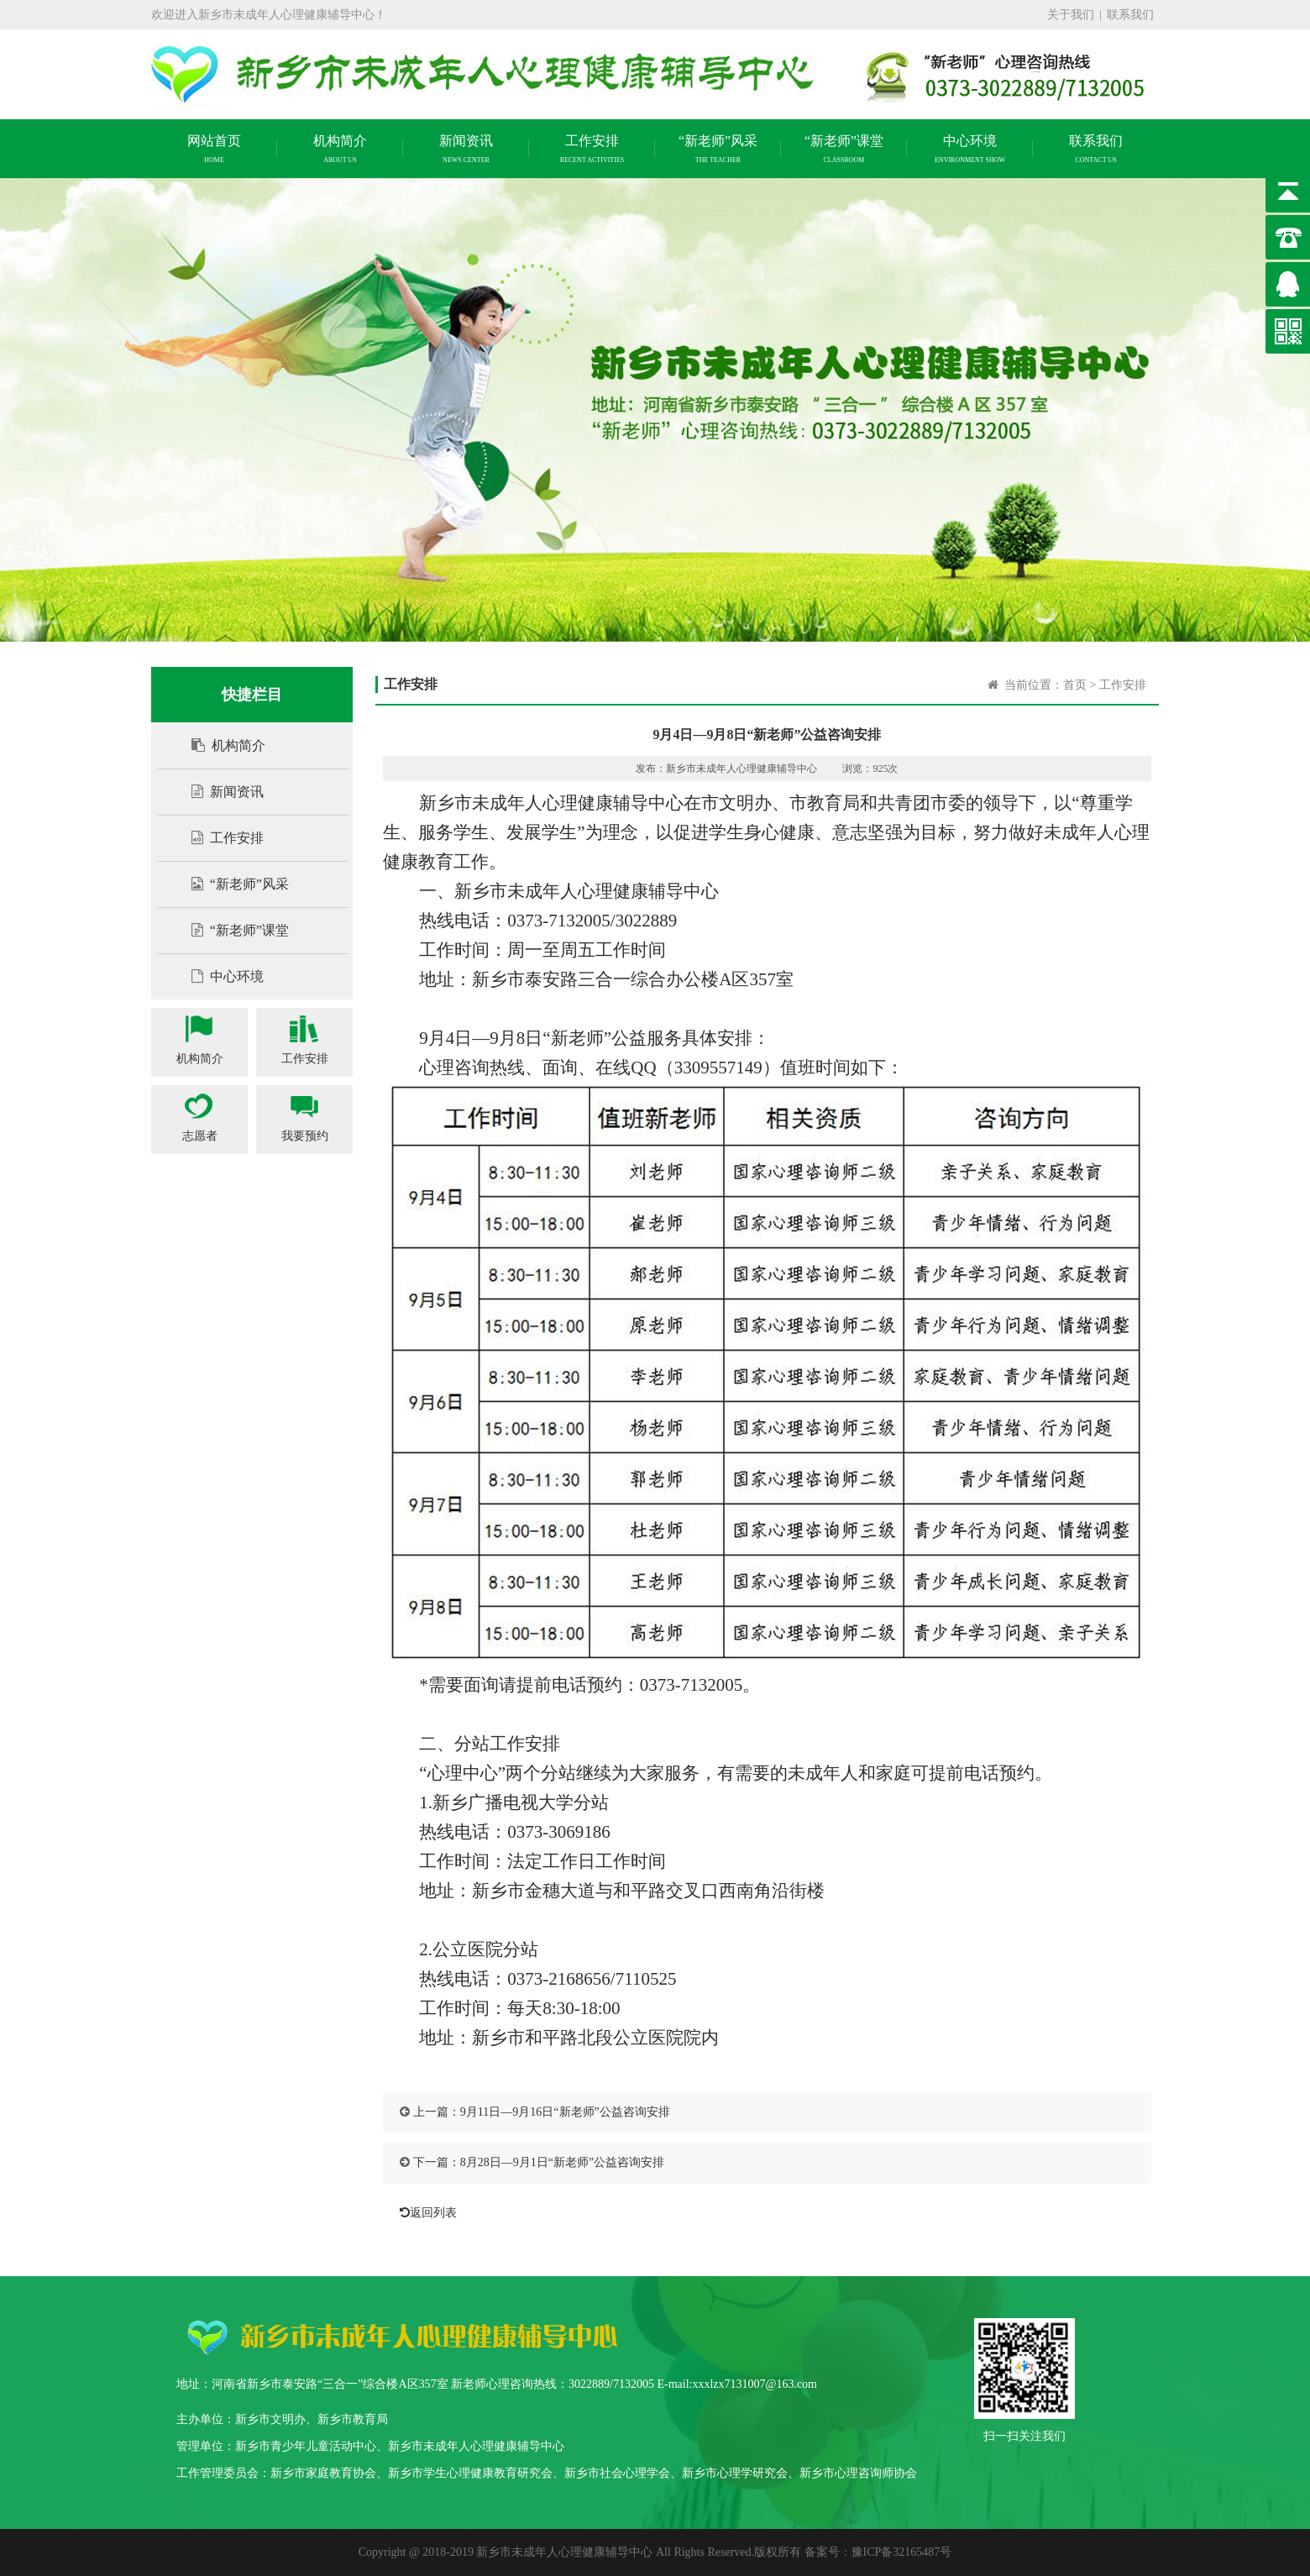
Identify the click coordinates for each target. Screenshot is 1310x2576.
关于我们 (1070, 14)
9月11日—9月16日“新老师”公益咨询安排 (565, 2112)
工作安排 (219, 838)
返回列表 (424, 2212)
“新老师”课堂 (232, 930)
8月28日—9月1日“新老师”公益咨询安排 (562, 2162)
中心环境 (219, 976)
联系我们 (1130, 14)
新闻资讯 (219, 791)
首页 (1075, 685)
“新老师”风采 (232, 884)
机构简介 (220, 745)
